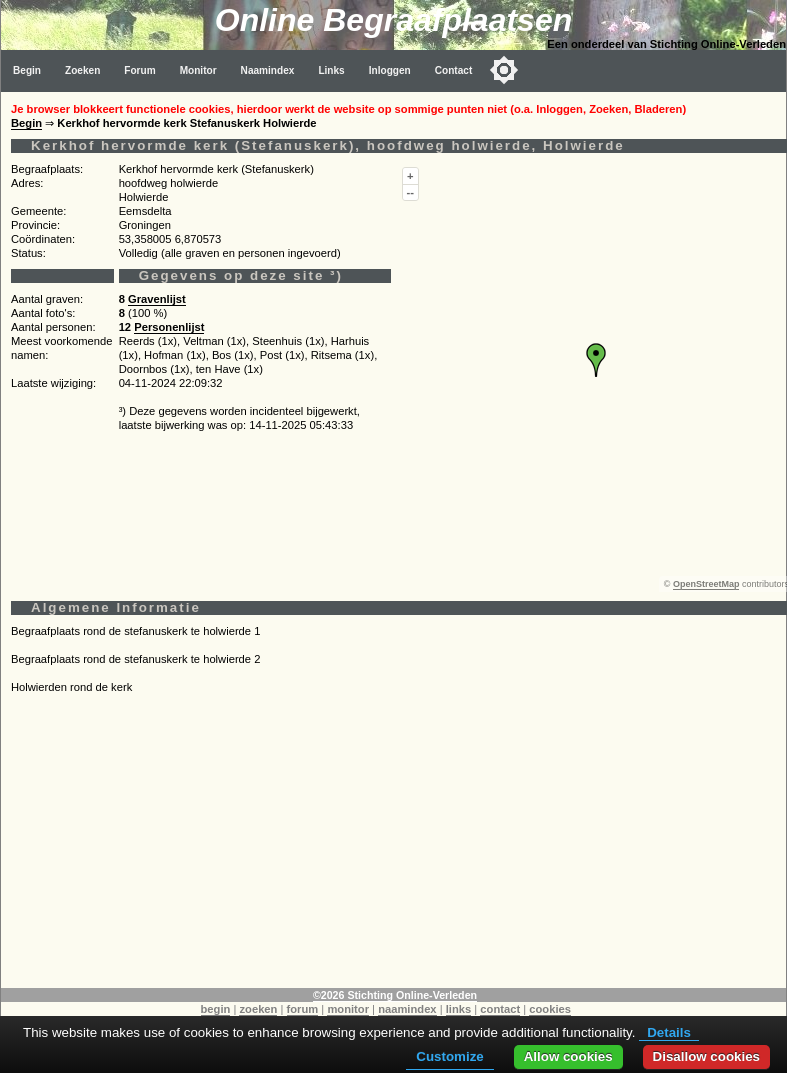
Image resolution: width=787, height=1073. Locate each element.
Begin (27, 70)
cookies (550, 1009)
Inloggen (390, 70)
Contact (454, 70)
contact (500, 1009)
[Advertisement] (394, 848)
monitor (348, 1009)
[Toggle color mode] (504, 70)
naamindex (407, 1009)
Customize (449, 1056)
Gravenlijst (157, 299)
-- (410, 192)
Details (669, 1032)
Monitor (198, 70)
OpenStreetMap (706, 584)
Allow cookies (568, 1056)
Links (331, 70)
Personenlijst (169, 327)
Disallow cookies (706, 1056)
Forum (139, 70)
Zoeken (82, 70)
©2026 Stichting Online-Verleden (395, 995)
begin (216, 1009)
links (459, 1009)
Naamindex (268, 70)
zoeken (258, 1009)
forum (303, 1009)
